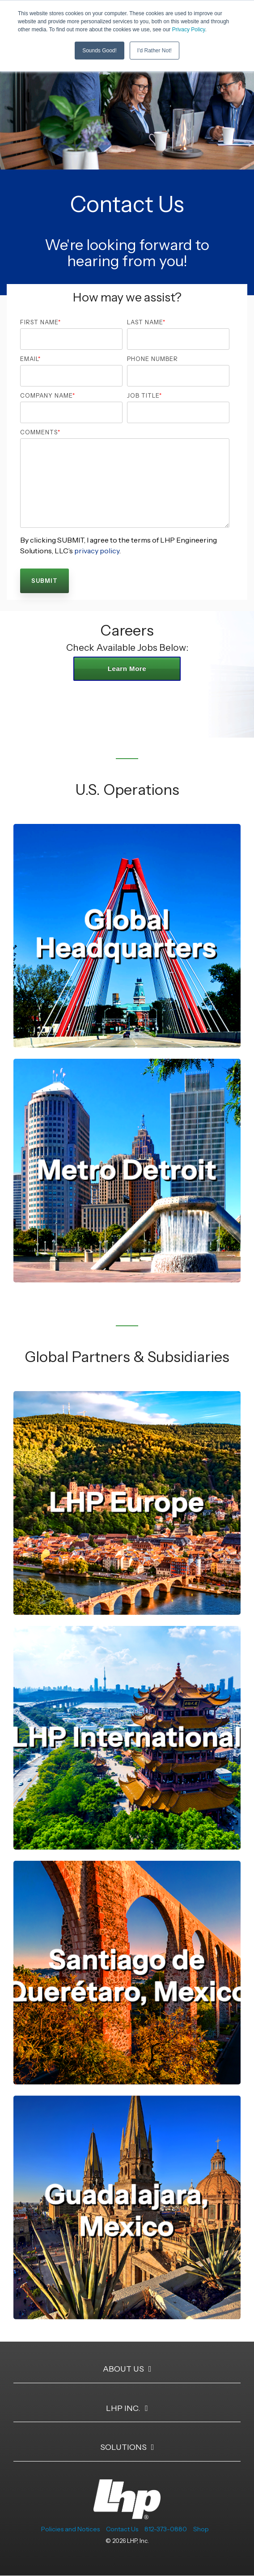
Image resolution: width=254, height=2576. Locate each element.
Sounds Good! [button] (99, 50)
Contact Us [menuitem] (122, 2529)
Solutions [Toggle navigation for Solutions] (123, 2447)
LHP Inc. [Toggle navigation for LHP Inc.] (123, 2408)
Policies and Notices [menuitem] (70, 2529)
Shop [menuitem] (201, 2529)
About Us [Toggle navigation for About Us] (123, 2369)
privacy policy (96, 550)
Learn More (127, 668)
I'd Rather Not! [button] (154, 50)
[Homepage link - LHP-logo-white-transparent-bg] (127, 2514)
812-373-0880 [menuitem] (165, 2529)
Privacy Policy (188, 29)
